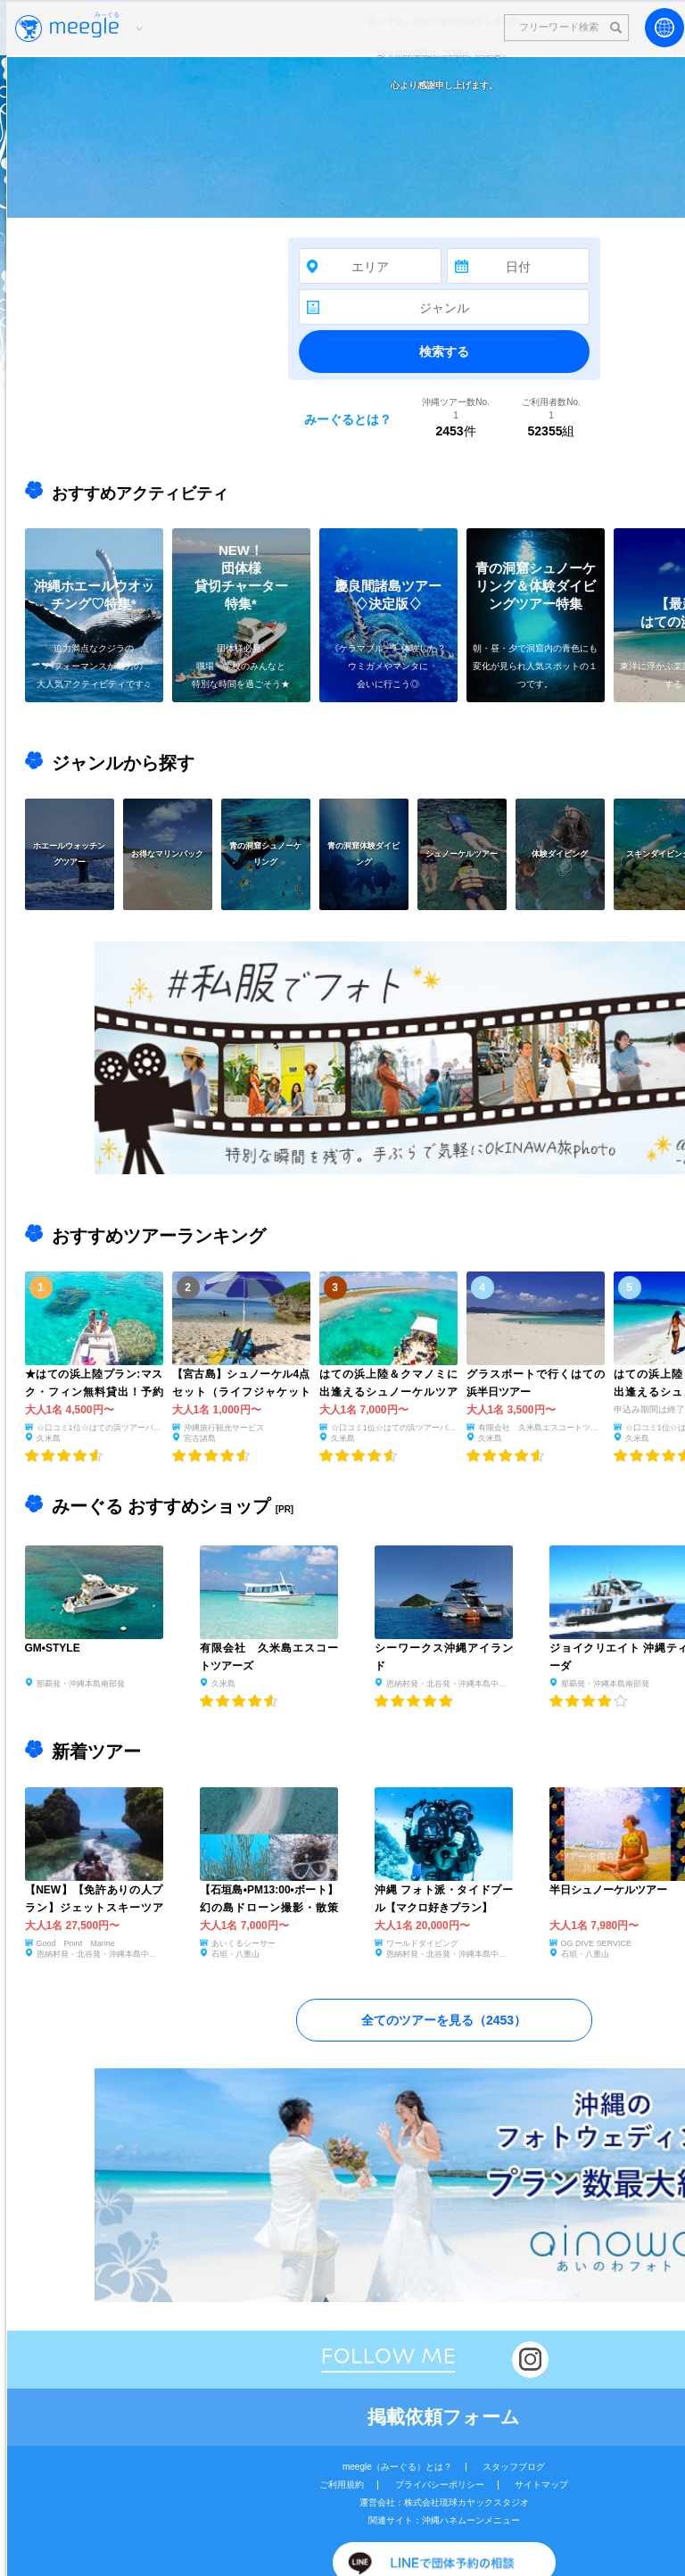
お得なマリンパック (167, 853)
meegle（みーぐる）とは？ (397, 2467)
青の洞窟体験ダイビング (363, 853)
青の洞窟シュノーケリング (265, 853)
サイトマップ (541, 2484)
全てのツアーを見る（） (443, 2020)
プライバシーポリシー (439, 2484)
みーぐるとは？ (348, 419)
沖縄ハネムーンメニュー (471, 2520)
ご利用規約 (341, 2484)
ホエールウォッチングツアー (69, 853)
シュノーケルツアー (461, 853)
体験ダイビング (560, 853)
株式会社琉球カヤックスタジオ (466, 2502)
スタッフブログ (514, 2467)
